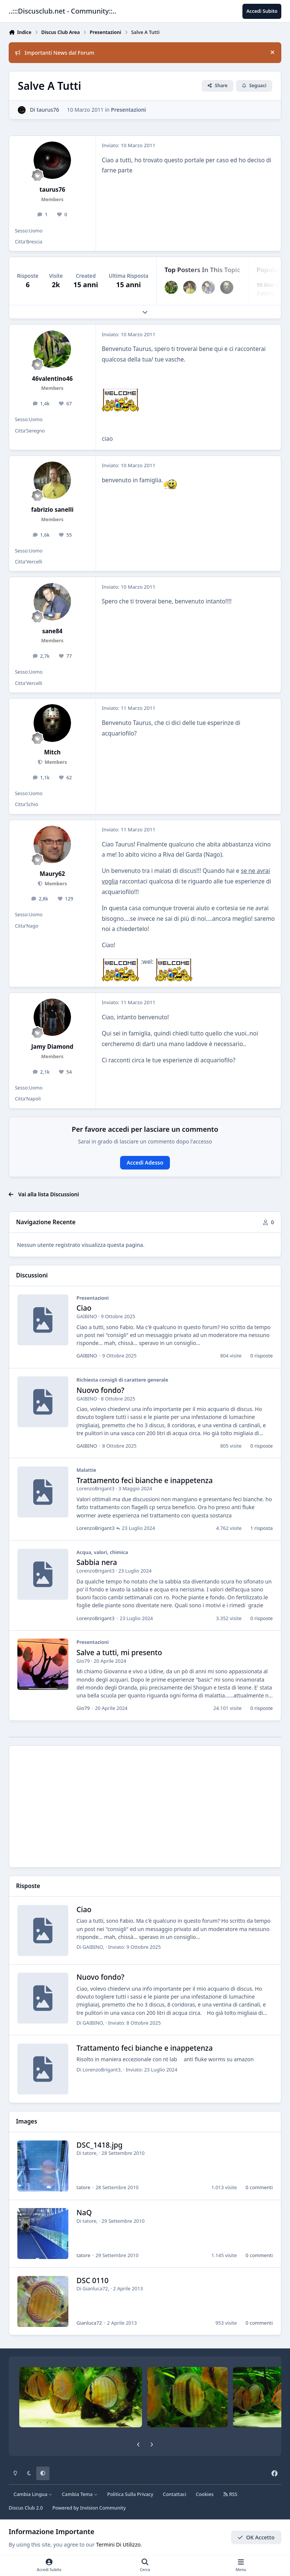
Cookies (204, 2494)
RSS (230, 2494)
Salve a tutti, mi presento (119, 1652)
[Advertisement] (145, 1806)
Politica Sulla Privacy (130, 2494)
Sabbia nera (97, 1562)
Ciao (84, 1308)
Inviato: (134, 1947)
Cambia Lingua (33, 2494)
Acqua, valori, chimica (102, 1552)
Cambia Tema (80, 2494)
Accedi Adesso (145, 1162)
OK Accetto (256, 2537)
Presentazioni (128, 109)
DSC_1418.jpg (100, 2145)
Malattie (86, 1470)
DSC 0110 (93, 2280)
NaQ (84, 2212)
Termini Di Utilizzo (118, 2544)
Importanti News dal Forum (54, 52)
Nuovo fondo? (101, 1390)
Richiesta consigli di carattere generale (122, 1379)
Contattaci (174, 2494)
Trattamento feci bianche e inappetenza (145, 1480)
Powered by (89, 2508)
